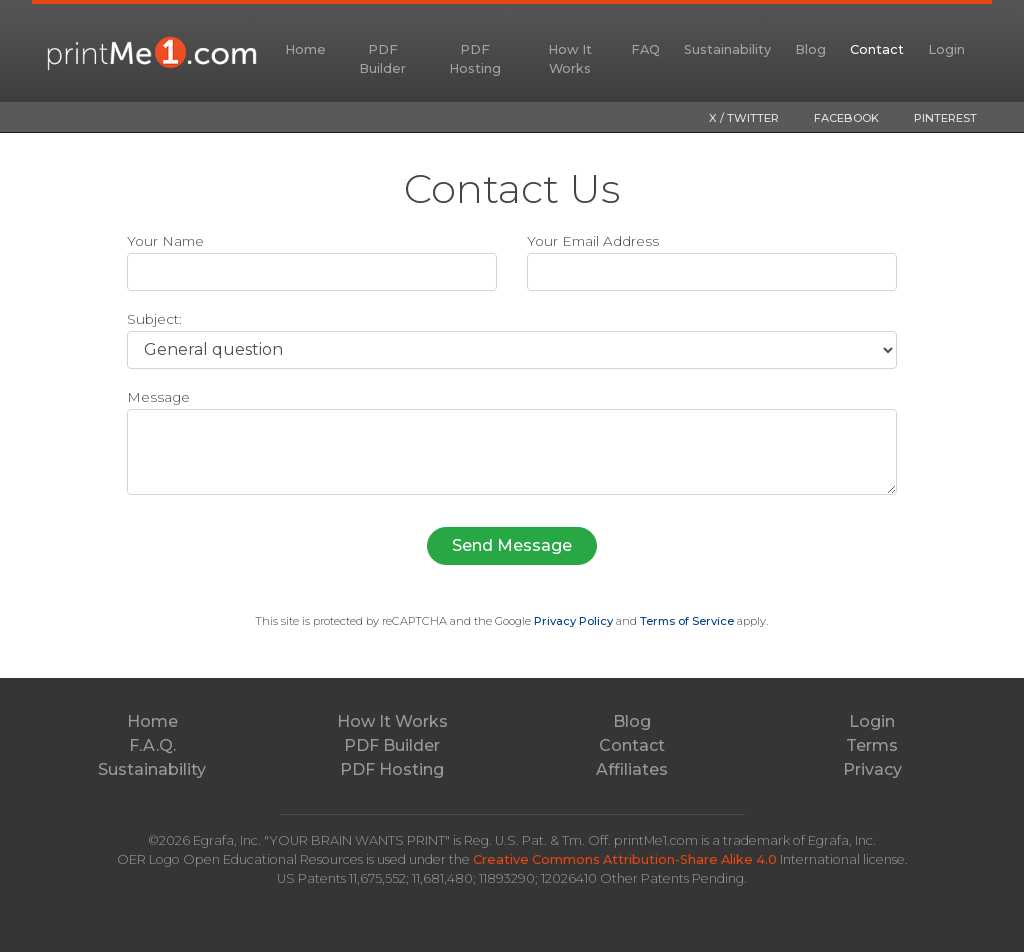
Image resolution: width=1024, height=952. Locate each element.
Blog (810, 49)
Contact (877, 49)
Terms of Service (687, 621)
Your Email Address (593, 241)
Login (946, 49)
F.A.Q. (152, 745)
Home (305, 49)
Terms (872, 745)
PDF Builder (382, 59)
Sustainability (727, 49)
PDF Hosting (475, 59)
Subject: (154, 319)
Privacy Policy (573, 621)
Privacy (872, 769)
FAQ (645, 49)
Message (158, 397)
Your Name (165, 241)
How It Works (570, 59)
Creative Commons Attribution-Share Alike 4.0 (626, 859)
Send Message (512, 545)
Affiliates (632, 769)
